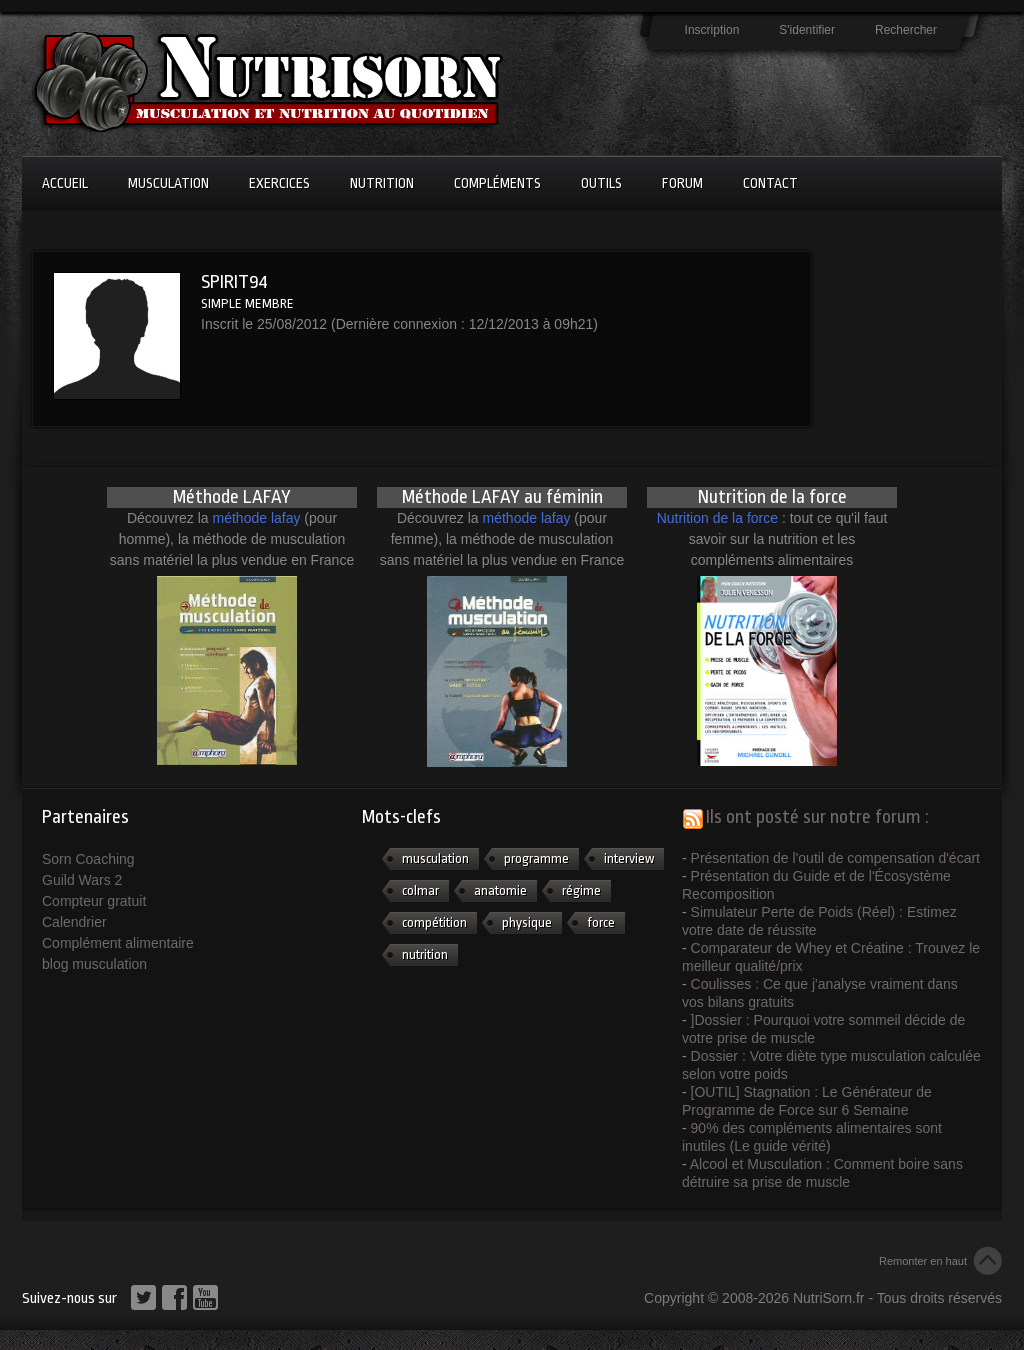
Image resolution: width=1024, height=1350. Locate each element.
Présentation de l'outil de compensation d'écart (835, 858)
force (601, 922)
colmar (420, 890)
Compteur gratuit (94, 901)
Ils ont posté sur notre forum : (817, 817)
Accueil (65, 183)
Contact (770, 183)
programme (536, 858)
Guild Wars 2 (82, 880)
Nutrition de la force (717, 518)
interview (629, 858)
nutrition (425, 954)
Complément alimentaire (118, 943)
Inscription (712, 30)
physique (527, 922)
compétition (434, 922)
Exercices (279, 183)
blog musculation (94, 964)
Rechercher (906, 30)
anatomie (500, 890)
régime (581, 890)
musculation (435, 858)
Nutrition (382, 183)
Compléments (497, 183)
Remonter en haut (923, 1261)
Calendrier (74, 922)
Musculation (168, 183)
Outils (601, 183)
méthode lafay (257, 518)
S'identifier (807, 30)
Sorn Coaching (88, 859)
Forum (682, 183)
